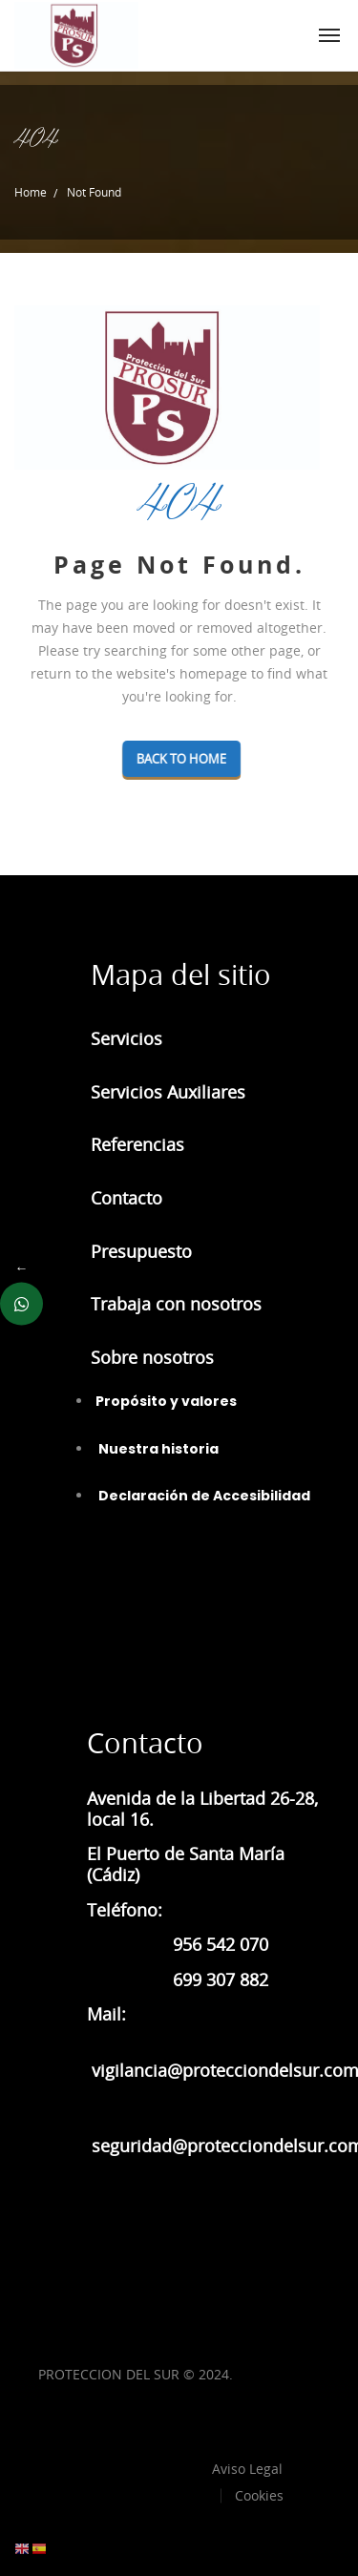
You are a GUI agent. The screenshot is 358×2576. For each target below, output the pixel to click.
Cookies (259, 2495)
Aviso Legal (247, 2469)
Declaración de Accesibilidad (202, 1495)
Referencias (137, 1144)
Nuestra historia (157, 1448)
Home (30, 191)
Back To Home (229, 758)
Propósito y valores (166, 1401)
